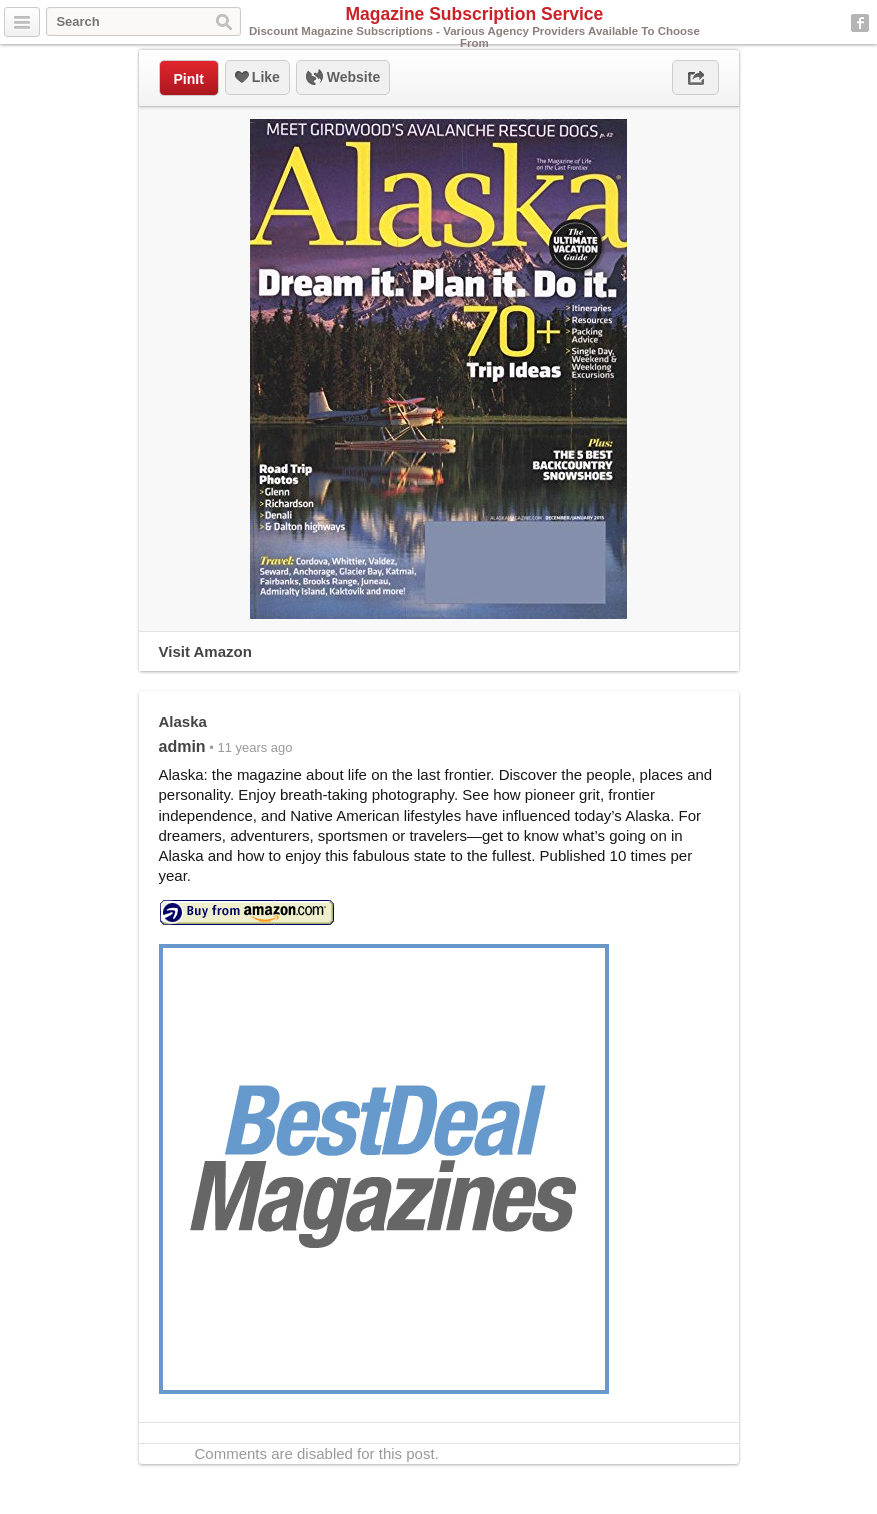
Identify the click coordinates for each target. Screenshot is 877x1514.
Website (343, 78)
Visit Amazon (205, 651)
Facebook (860, 23)
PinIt (189, 79)
